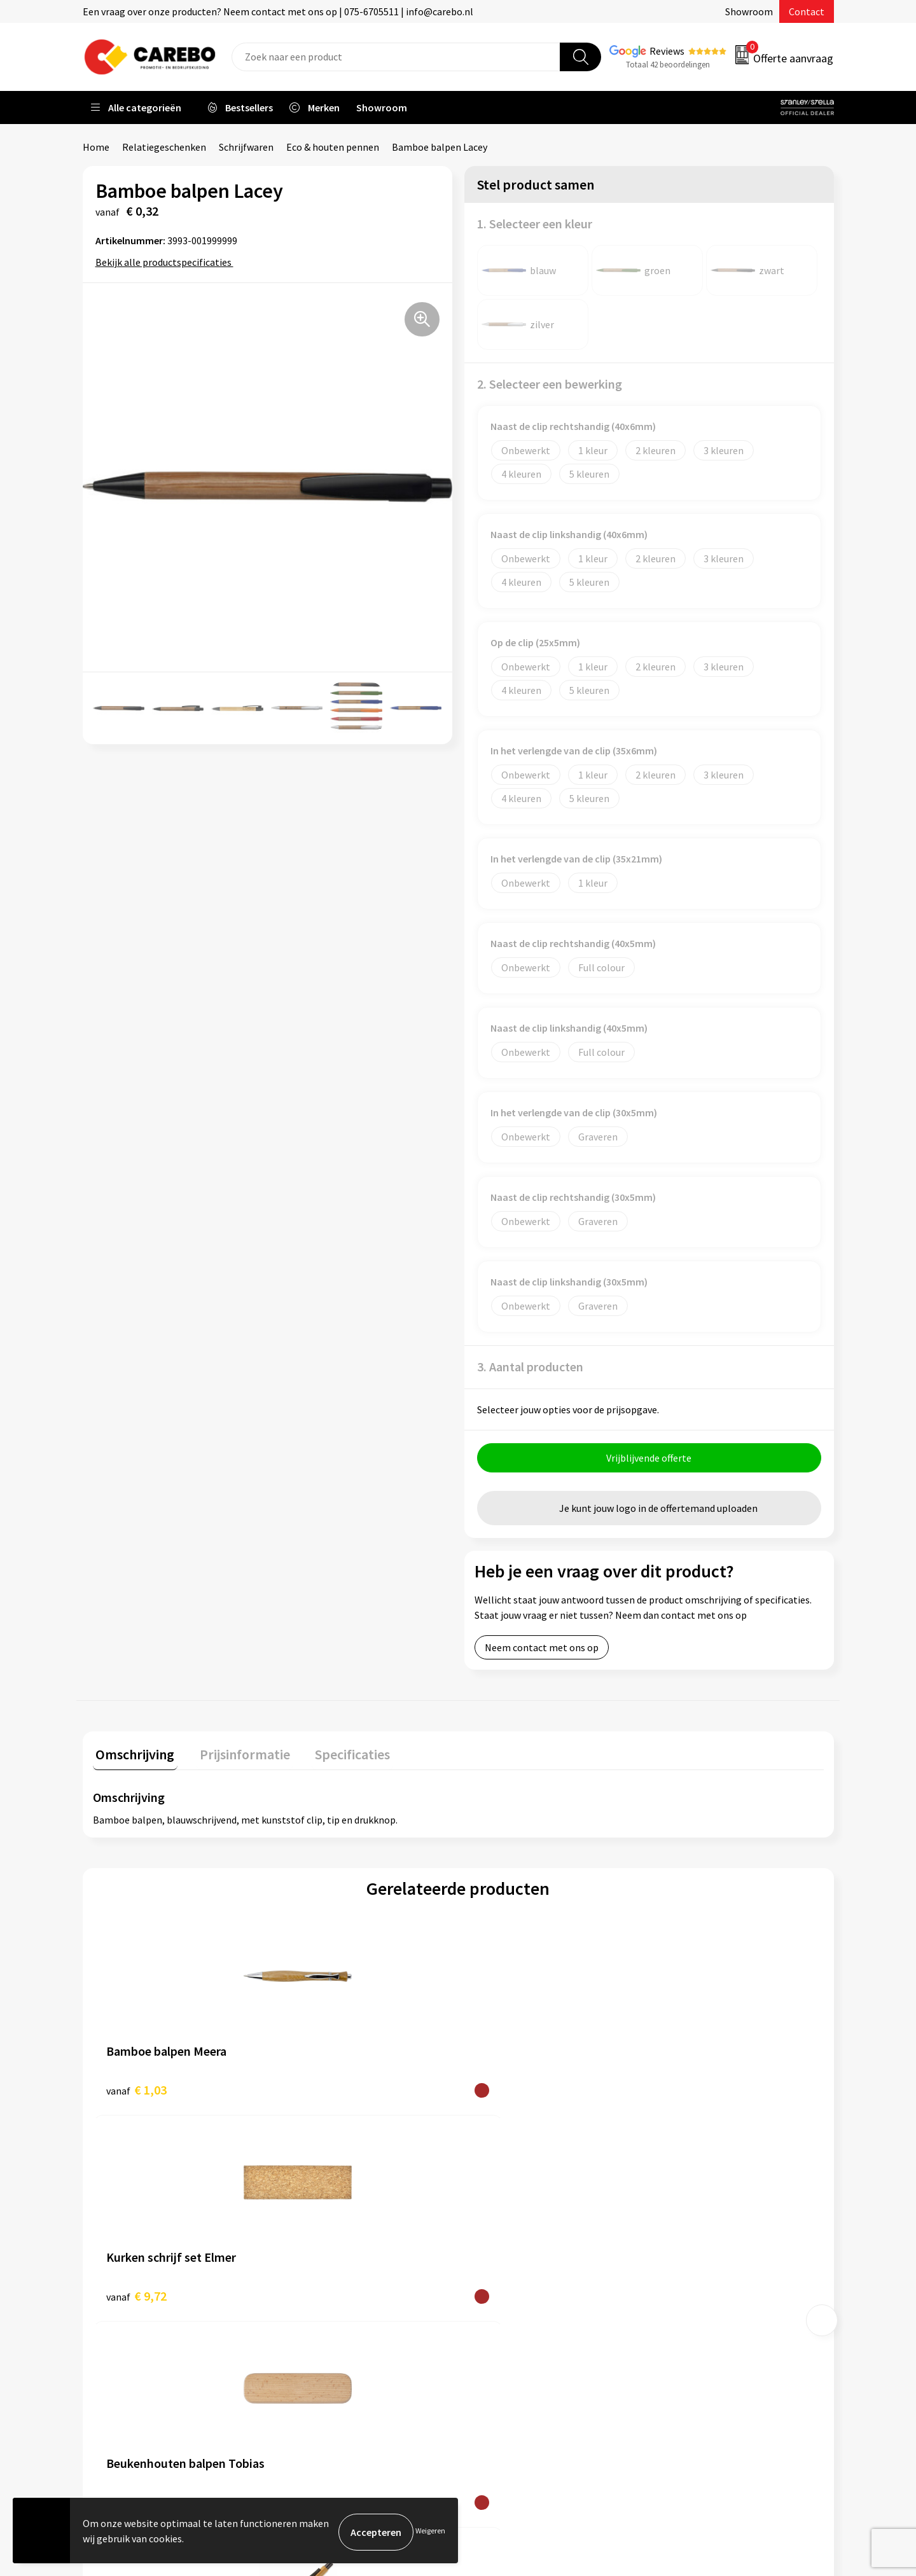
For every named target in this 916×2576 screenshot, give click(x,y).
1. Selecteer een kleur (534, 224)
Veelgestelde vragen (332, 2295)
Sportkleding (688, 2275)
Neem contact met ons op (542, 1650)
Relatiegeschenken (164, 147)
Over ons (493, 2236)
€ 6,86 (501, 2090)
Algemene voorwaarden (339, 2275)
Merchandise (501, 2295)
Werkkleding (687, 2236)
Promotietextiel (696, 2217)
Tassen (675, 2314)
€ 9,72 (319, 2090)
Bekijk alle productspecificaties (167, 262)
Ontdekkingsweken (516, 2217)
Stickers (677, 2333)
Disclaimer (311, 2371)
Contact (806, 11)
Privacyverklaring (325, 2333)
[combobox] (396, 57)
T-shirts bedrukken (515, 2275)
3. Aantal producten (530, 1367)
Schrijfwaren (246, 147)
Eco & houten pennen (332, 147)
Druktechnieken (322, 2352)
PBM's (673, 2256)
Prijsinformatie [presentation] (236, 1754)
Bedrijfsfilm (500, 2314)
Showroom (749, 11)
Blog (484, 2256)
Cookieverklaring (325, 2314)
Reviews (666, 51)
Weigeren (430, 2532)
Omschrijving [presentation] (132, 1754)
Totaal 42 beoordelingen (668, 64)
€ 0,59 (684, 2090)
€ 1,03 (136, 2090)
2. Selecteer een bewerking (549, 384)
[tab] (132, 1757)
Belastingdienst (322, 2217)
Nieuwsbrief (500, 2333)
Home (96, 147)
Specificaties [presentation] (337, 1754)
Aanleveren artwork (330, 2236)
